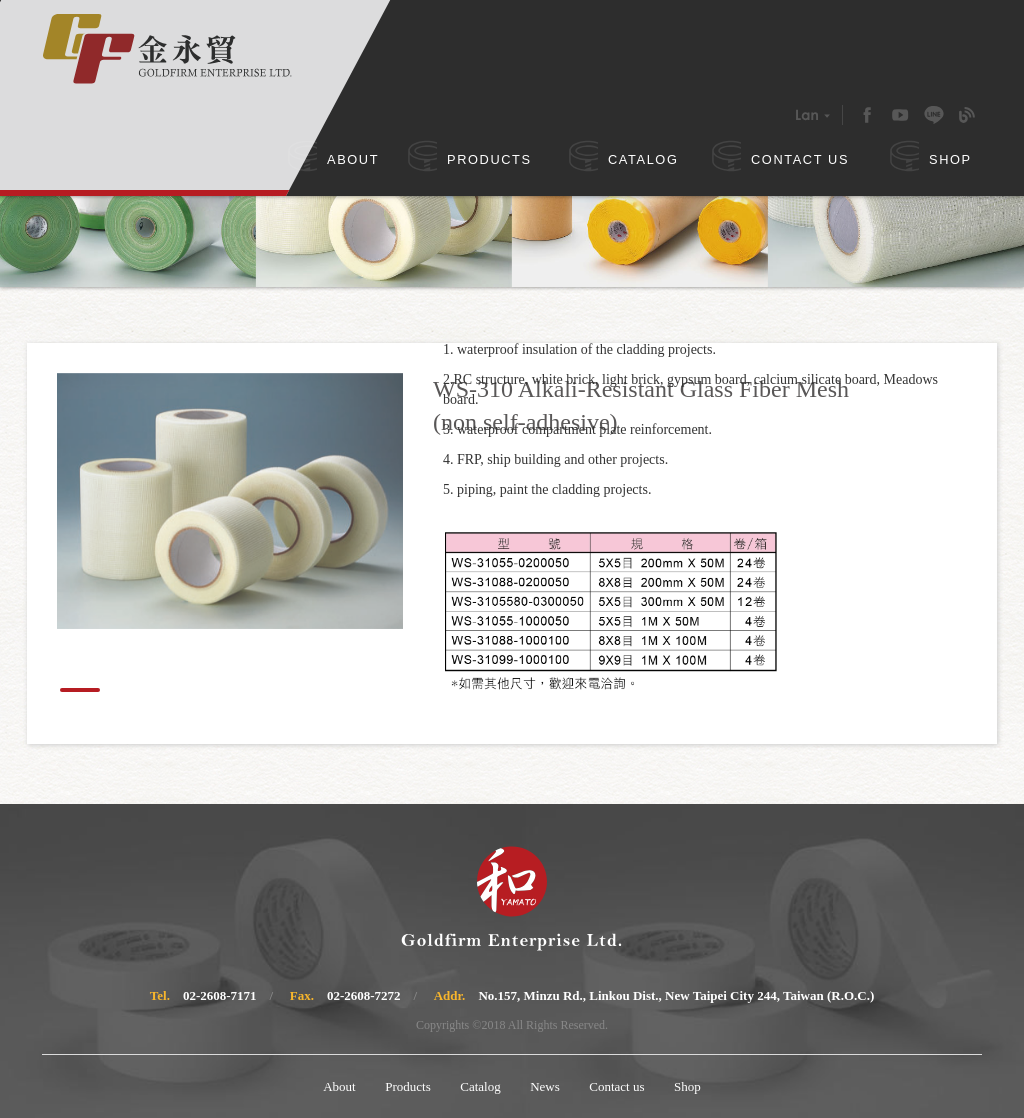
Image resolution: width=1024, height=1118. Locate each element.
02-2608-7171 (220, 995)
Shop (687, 1086)
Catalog (480, 1086)
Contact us (616, 1086)
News (545, 1086)
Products (408, 1086)
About (339, 1086)
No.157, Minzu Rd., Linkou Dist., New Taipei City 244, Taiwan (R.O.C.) (676, 995)
